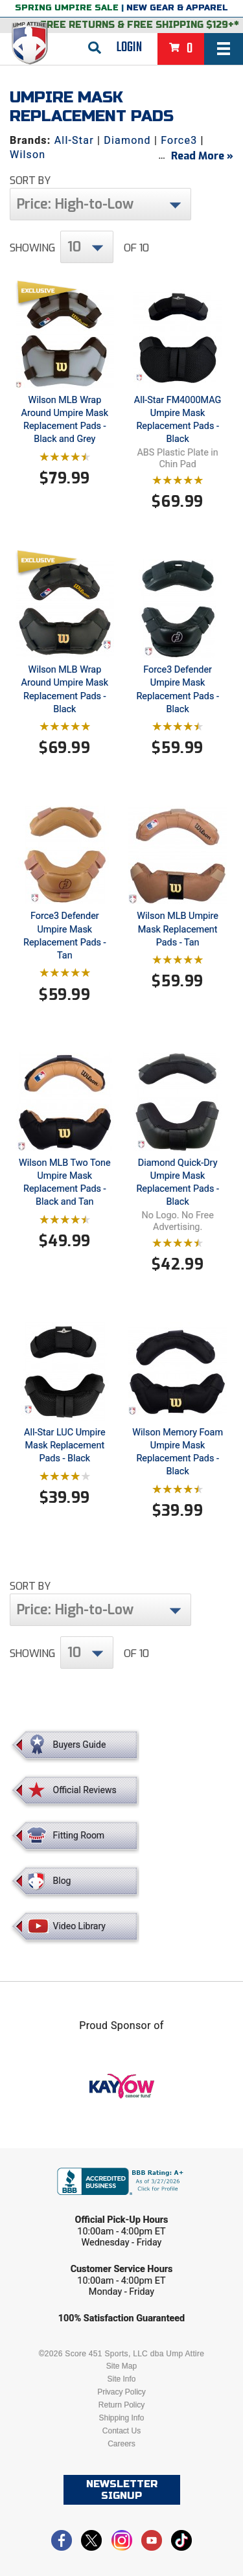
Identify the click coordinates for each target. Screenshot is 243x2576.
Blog (62, 1880)
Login (129, 47)
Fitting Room (79, 1835)
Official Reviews (85, 1790)
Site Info (121, 2379)
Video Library (79, 1926)
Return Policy (121, 2404)
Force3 (179, 140)
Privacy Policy (121, 2391)
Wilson (27, 154)
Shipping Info (121, 2417)
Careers (121, 2443)
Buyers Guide (79, 1744)
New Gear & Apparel (177, 8)
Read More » (202, 156)
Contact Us (121, 2430)
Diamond (127, 140)
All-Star (74, 140)
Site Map (121, 2366)
